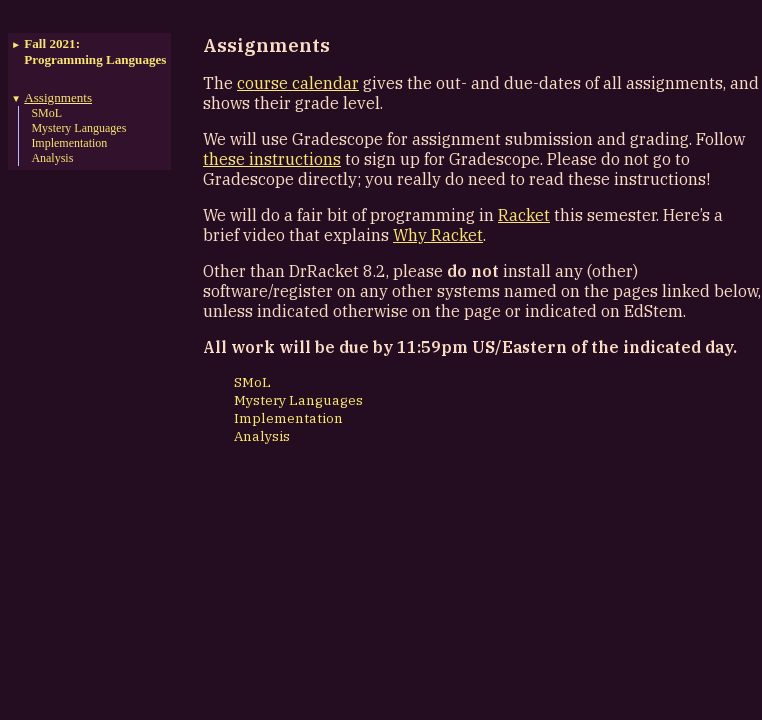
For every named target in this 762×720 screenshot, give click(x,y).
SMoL (46, 113)
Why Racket (438, 235)
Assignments (58, 97)
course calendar (298, 83)
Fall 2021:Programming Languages (95, 51)
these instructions (272, 159)
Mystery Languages (78, 128)
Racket (524, 215)
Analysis (52, 158)
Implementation (69, 143)
